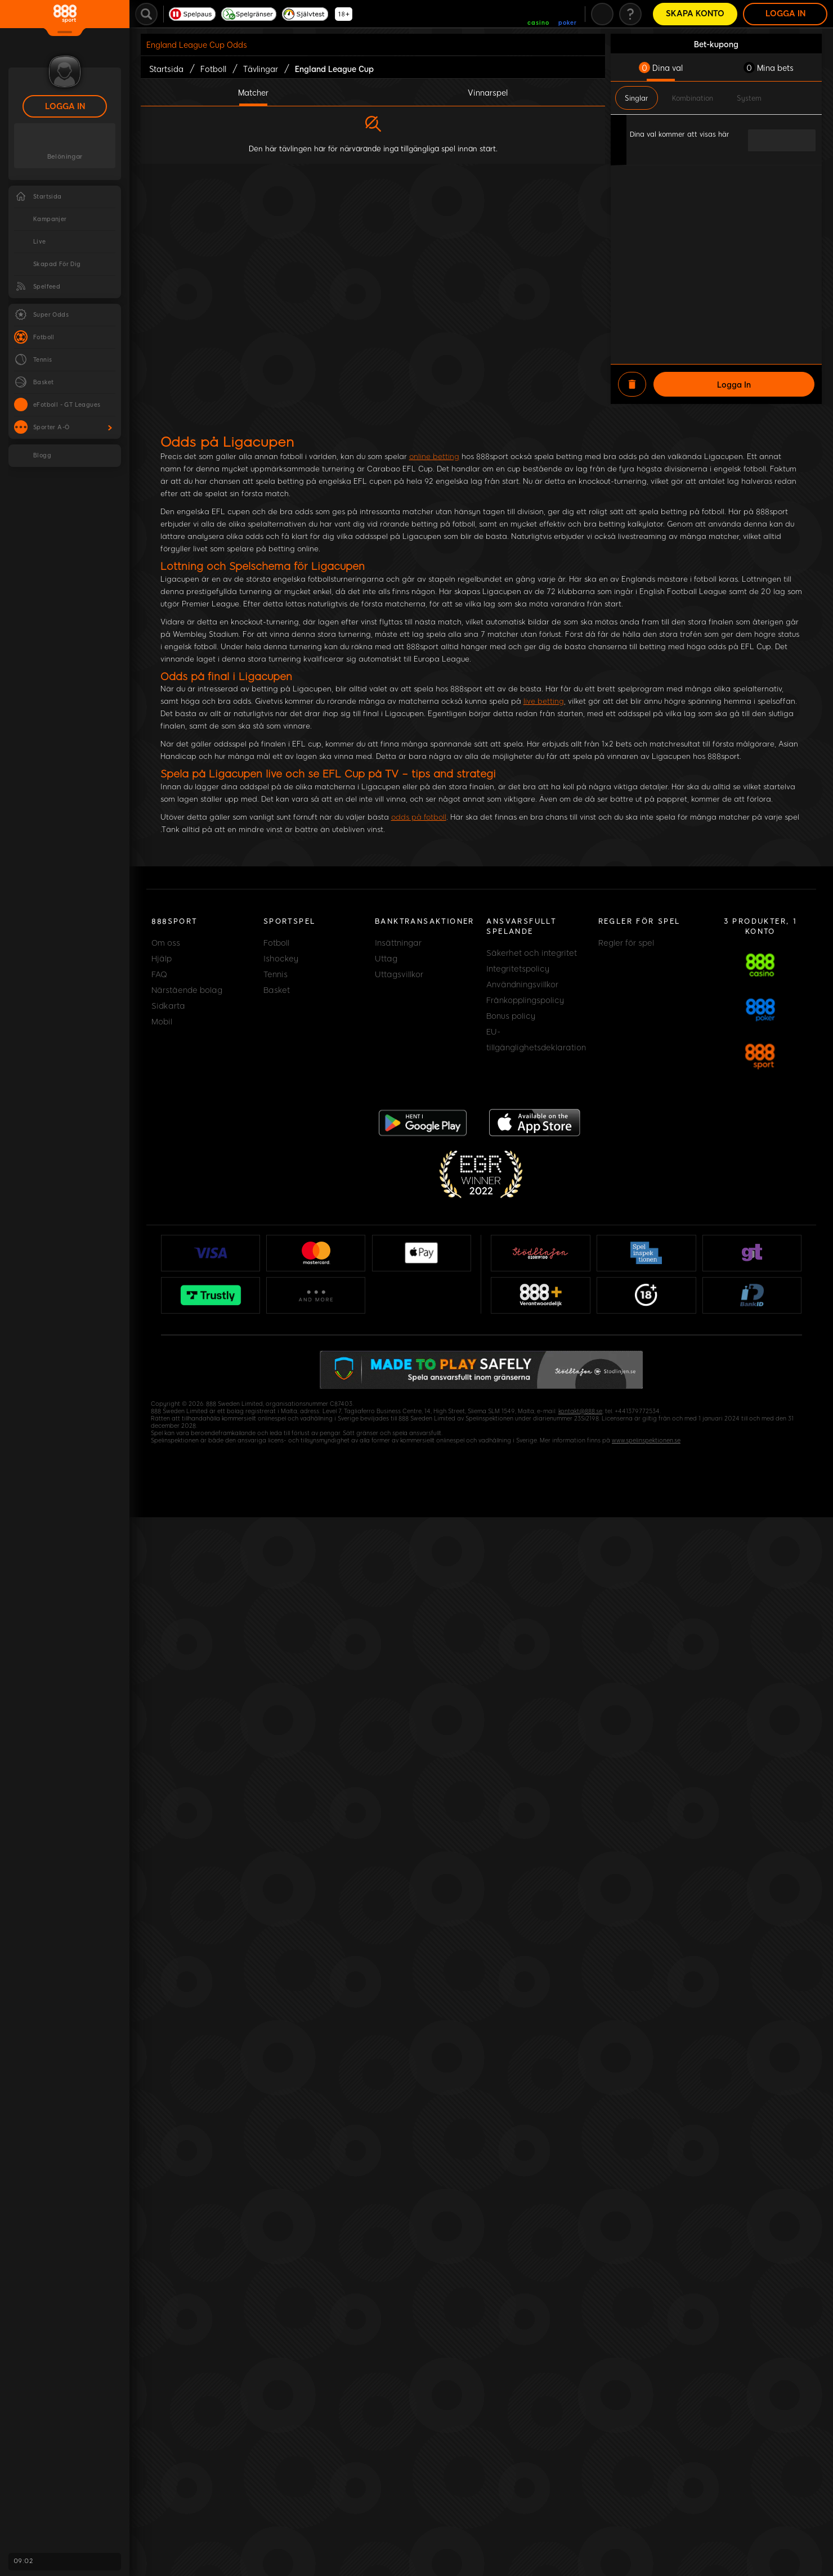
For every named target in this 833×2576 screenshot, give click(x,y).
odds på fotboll (418, 817)
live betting (543, 701)
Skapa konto (695, 14)
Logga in (65, 106)
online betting (434, 456)
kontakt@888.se (580, 1411)
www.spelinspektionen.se (646, 1440)
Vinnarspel (488, 92)
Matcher (253, 92)
